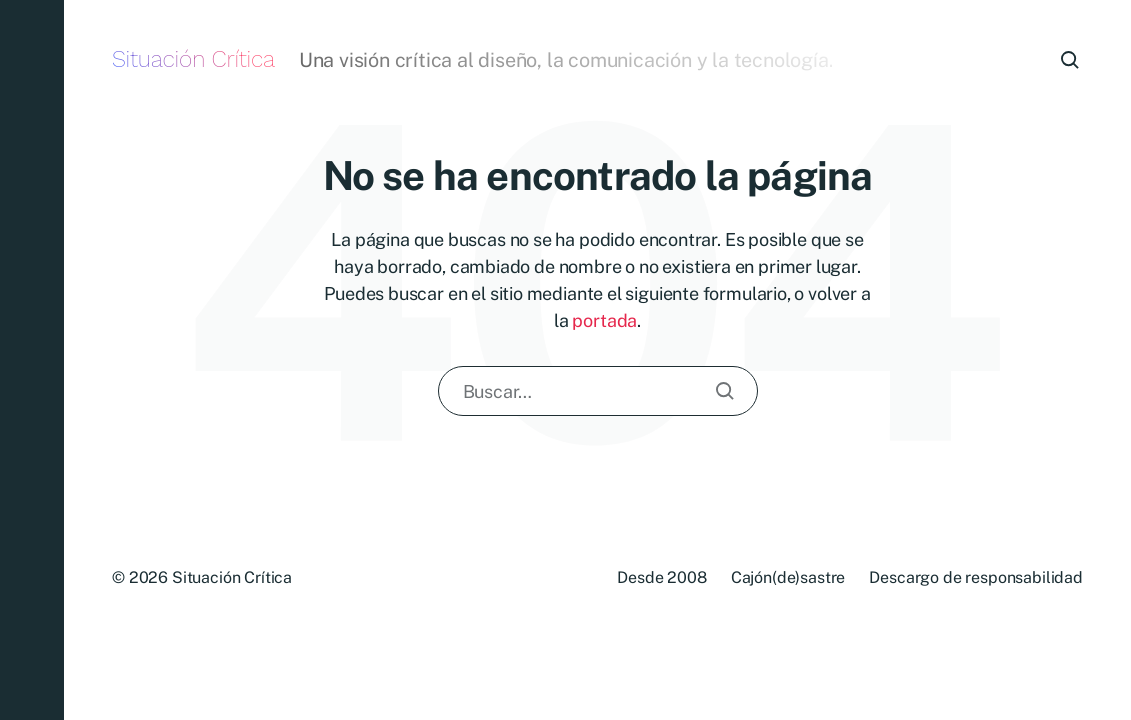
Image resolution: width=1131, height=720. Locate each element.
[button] (32, 360)
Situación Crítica (193, 59)
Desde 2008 (661, 577)
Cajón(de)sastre (788, 577)
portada (604, 320)
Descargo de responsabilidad (976, 577)
